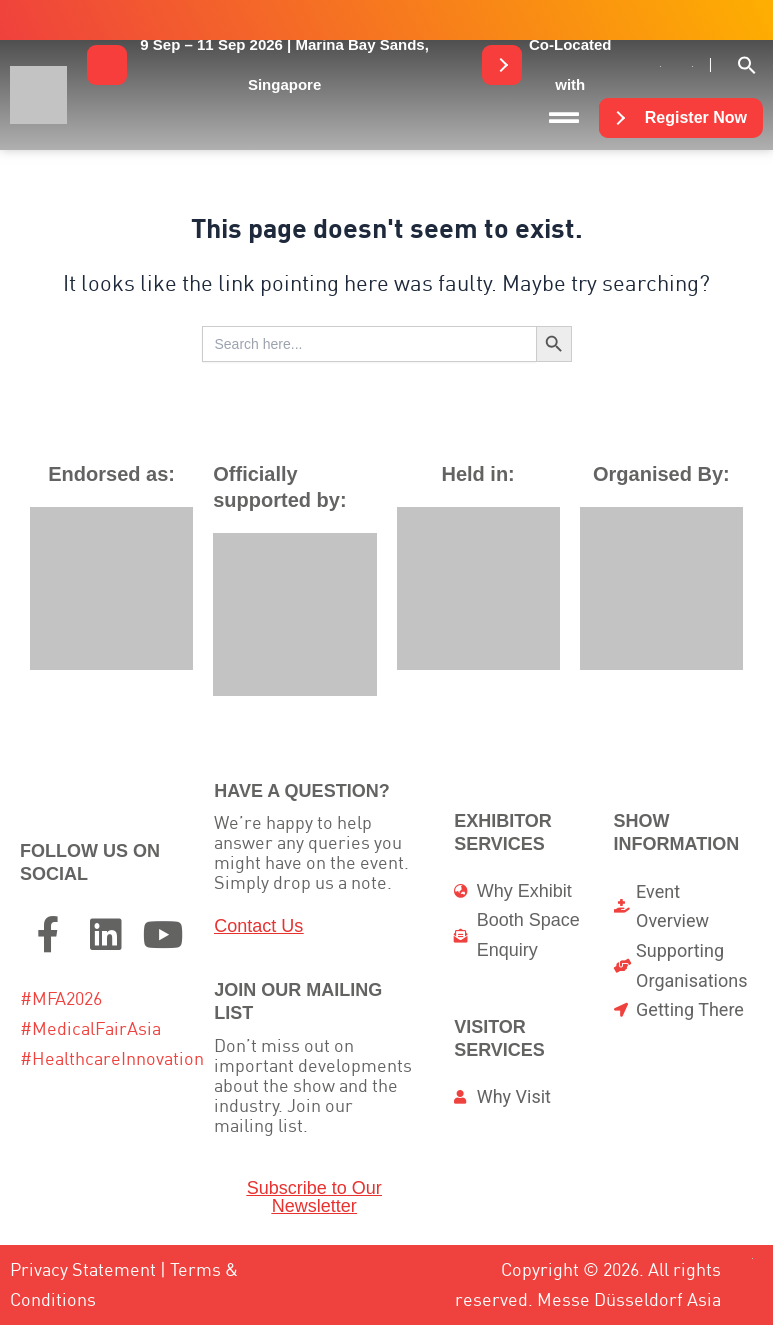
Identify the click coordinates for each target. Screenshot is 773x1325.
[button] (284, 65)
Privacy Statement (83, 1269)
